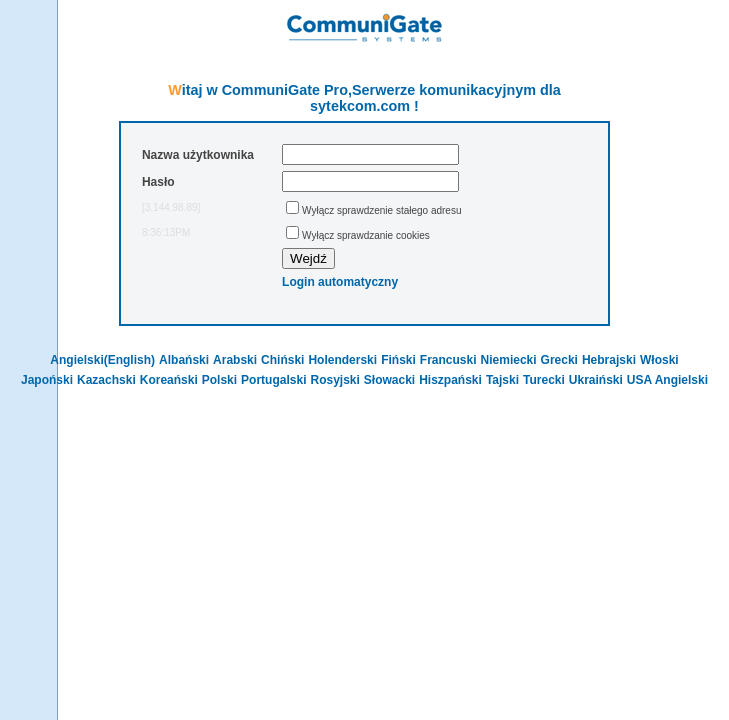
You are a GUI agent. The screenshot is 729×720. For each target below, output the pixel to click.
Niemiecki (509, 360)
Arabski (235, 360)
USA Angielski (667, 380)
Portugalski (273, 380)
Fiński (398, 360)
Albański (184, 360)
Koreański (169, 380)
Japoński (47, 380)
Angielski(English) (102, 360)
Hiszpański (450, 380)
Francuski (448, 360)
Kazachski (106, 380)
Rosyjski (334, 380)
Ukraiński (596, 380)
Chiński (282, 360)
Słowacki (389, 380)
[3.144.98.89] (171, 207)
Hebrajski (609, 360)
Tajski (502, 380)
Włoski (659, 360)
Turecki (544, 380)
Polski (219, 380)
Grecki (559, 360)
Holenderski (342, 360)
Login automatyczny (340, 282)
